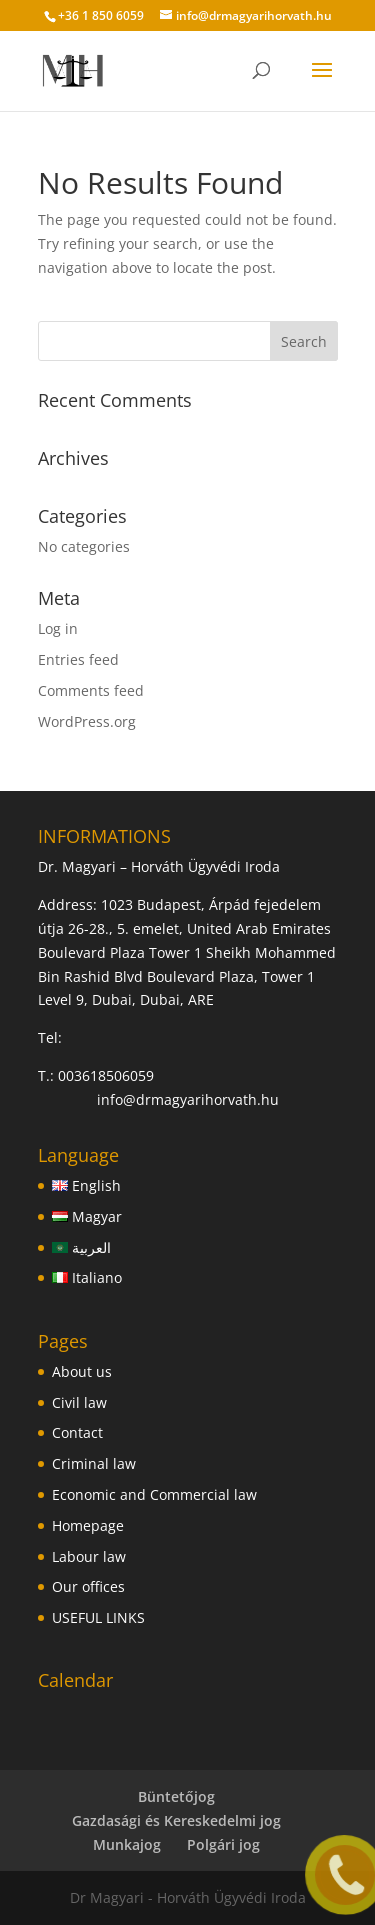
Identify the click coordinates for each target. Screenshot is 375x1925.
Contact (77, 1432)
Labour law (89, 1556)
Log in (58, 628)
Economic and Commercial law (154, 1494)
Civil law (79, 1402)
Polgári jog (223, 1844)
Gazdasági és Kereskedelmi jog (176, 1820)
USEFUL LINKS (98, 1617)
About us (82, 1371)
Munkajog (127, 1844)
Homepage (88, 1525)
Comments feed (91, 690)
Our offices (88, 1586)
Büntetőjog (176, 1796)
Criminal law (94, 1463)
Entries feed (78, 659)
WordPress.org (87, 721)
